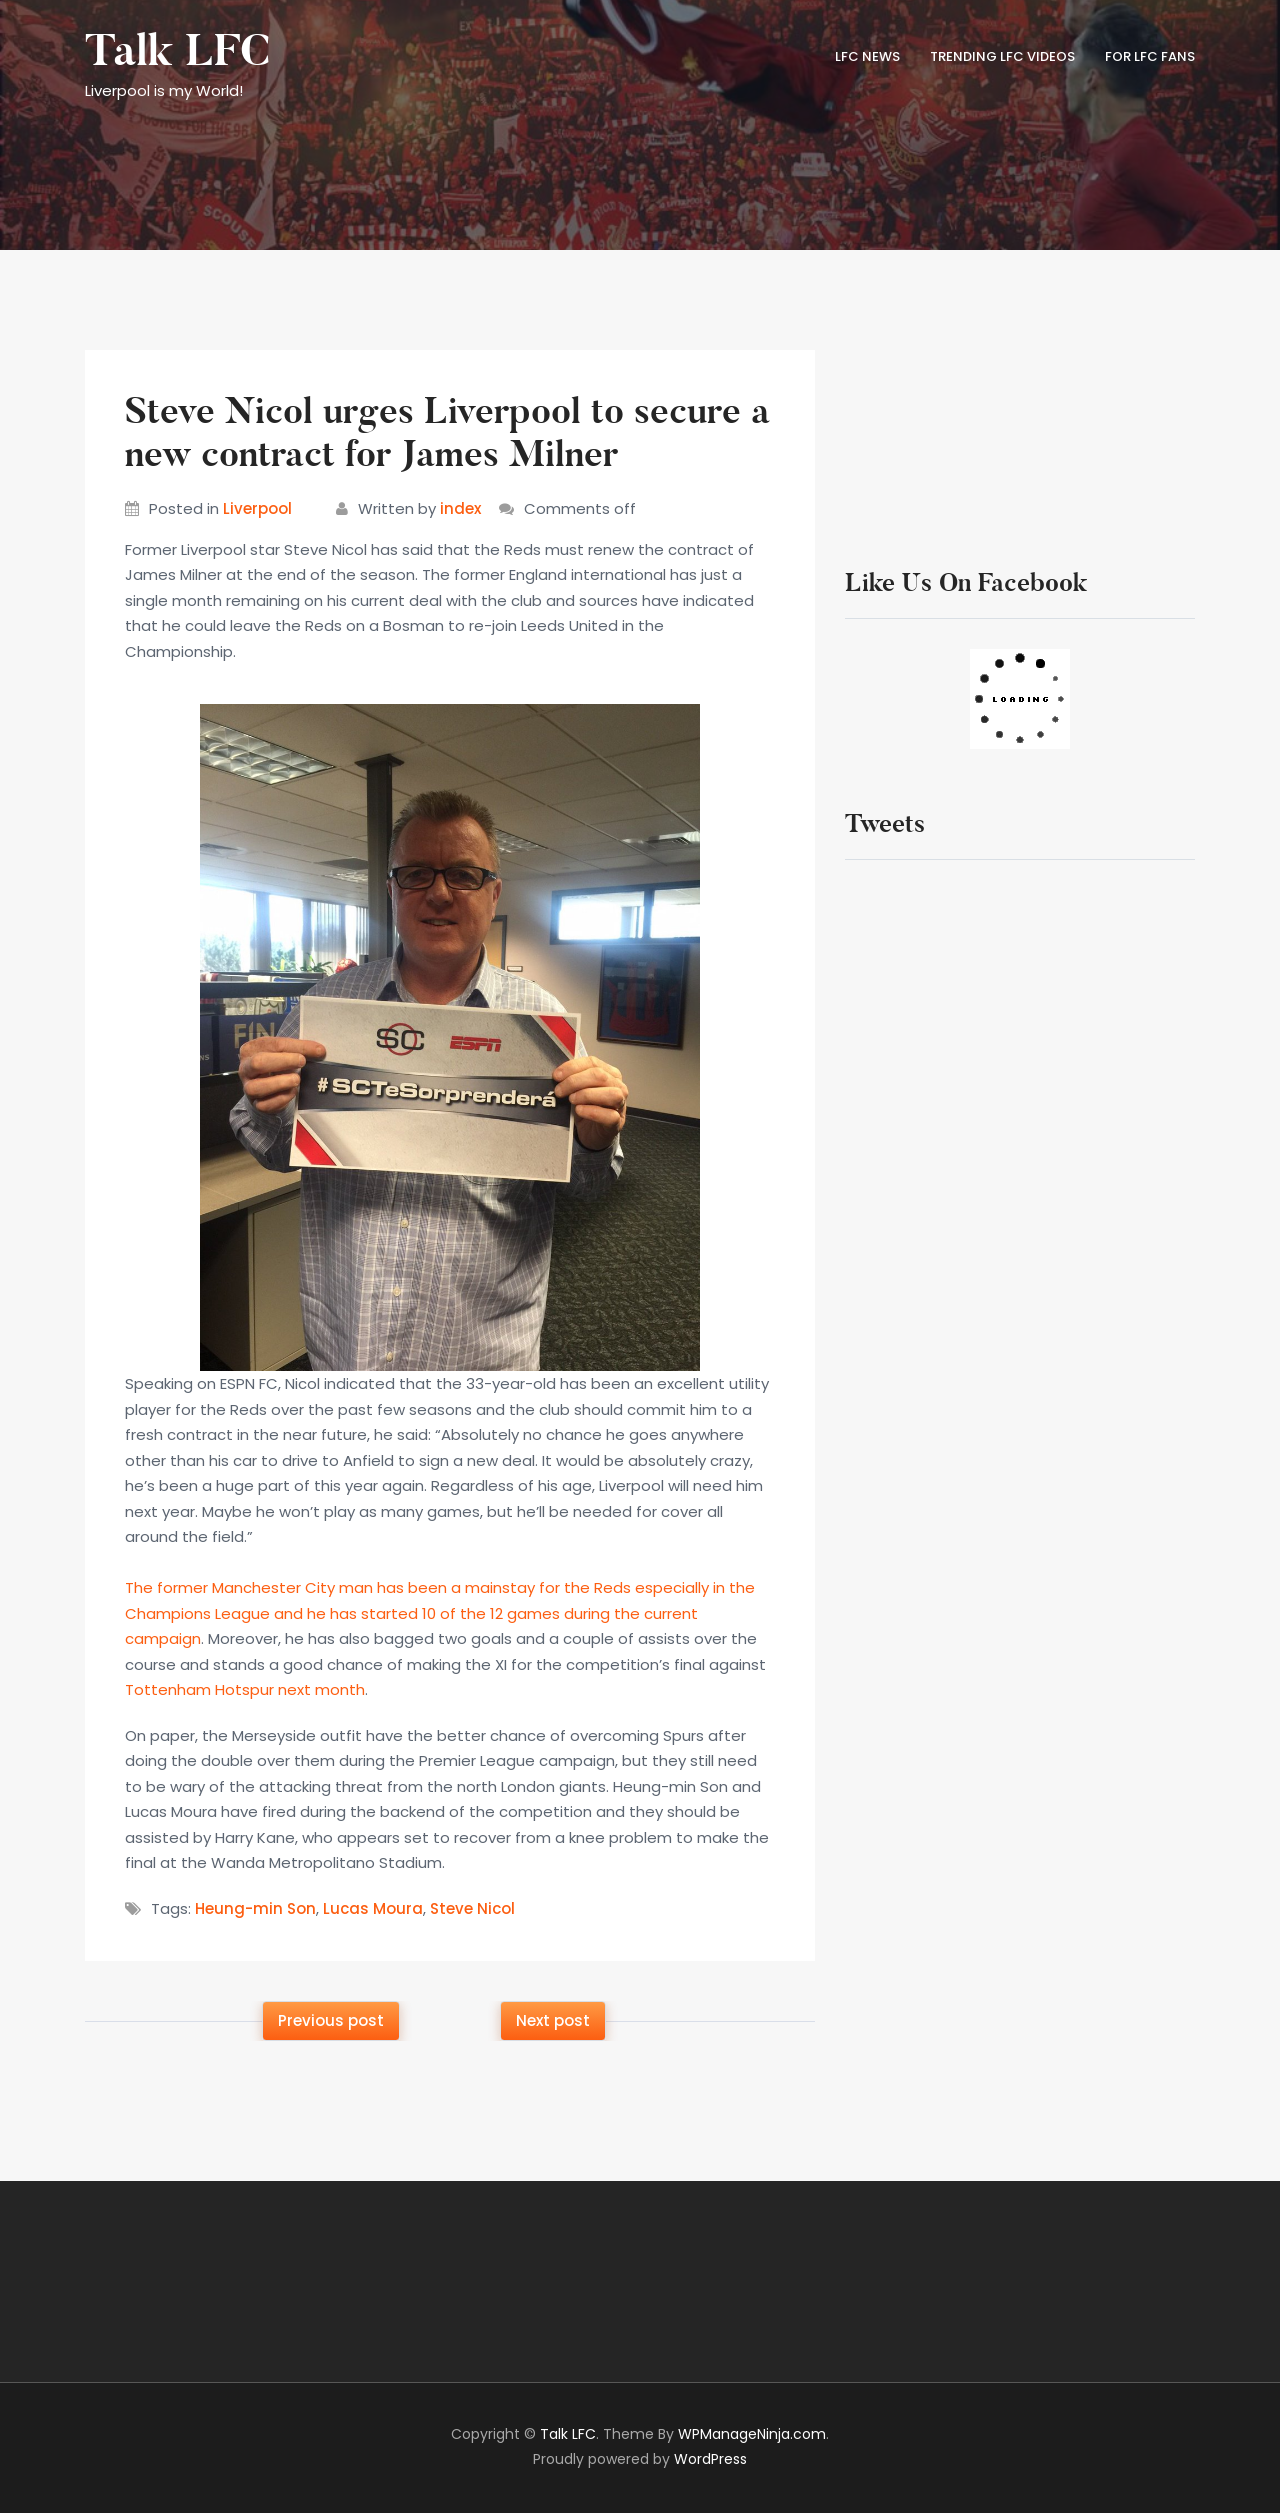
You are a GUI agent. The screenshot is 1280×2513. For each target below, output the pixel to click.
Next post (553, 2020)
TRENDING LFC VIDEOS (1002, 56)
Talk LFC (177, 51)
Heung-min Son (255, 1908)
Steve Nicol (472, 1908)
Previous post (331, 2020)
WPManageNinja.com (752, 2434)
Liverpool (257, 508)
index (460, 508)
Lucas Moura (373, 1908)
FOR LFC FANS (1150, 56)
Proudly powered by (640, 2459)
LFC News (867, 56)
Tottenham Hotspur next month (245, 1689)
